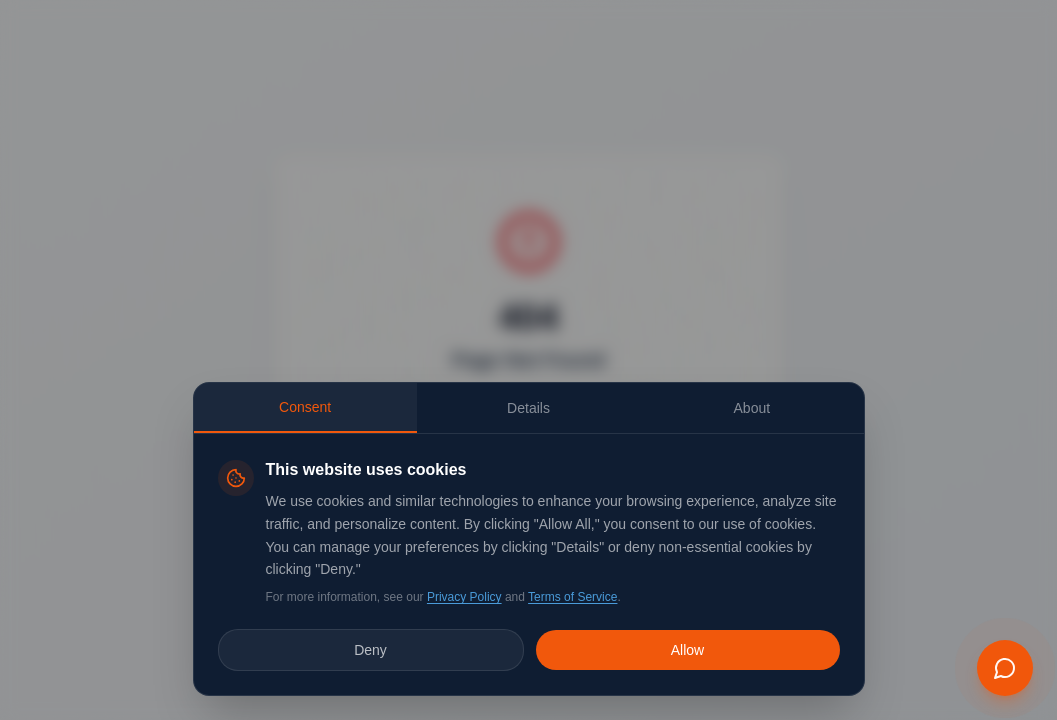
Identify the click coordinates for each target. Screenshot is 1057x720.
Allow (687, 650)
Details (528, 408)
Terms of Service (572, 597)
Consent (305, 407)
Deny (370, 650)
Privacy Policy (464, 597)
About (752, 408)
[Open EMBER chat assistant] (1005, 668)
